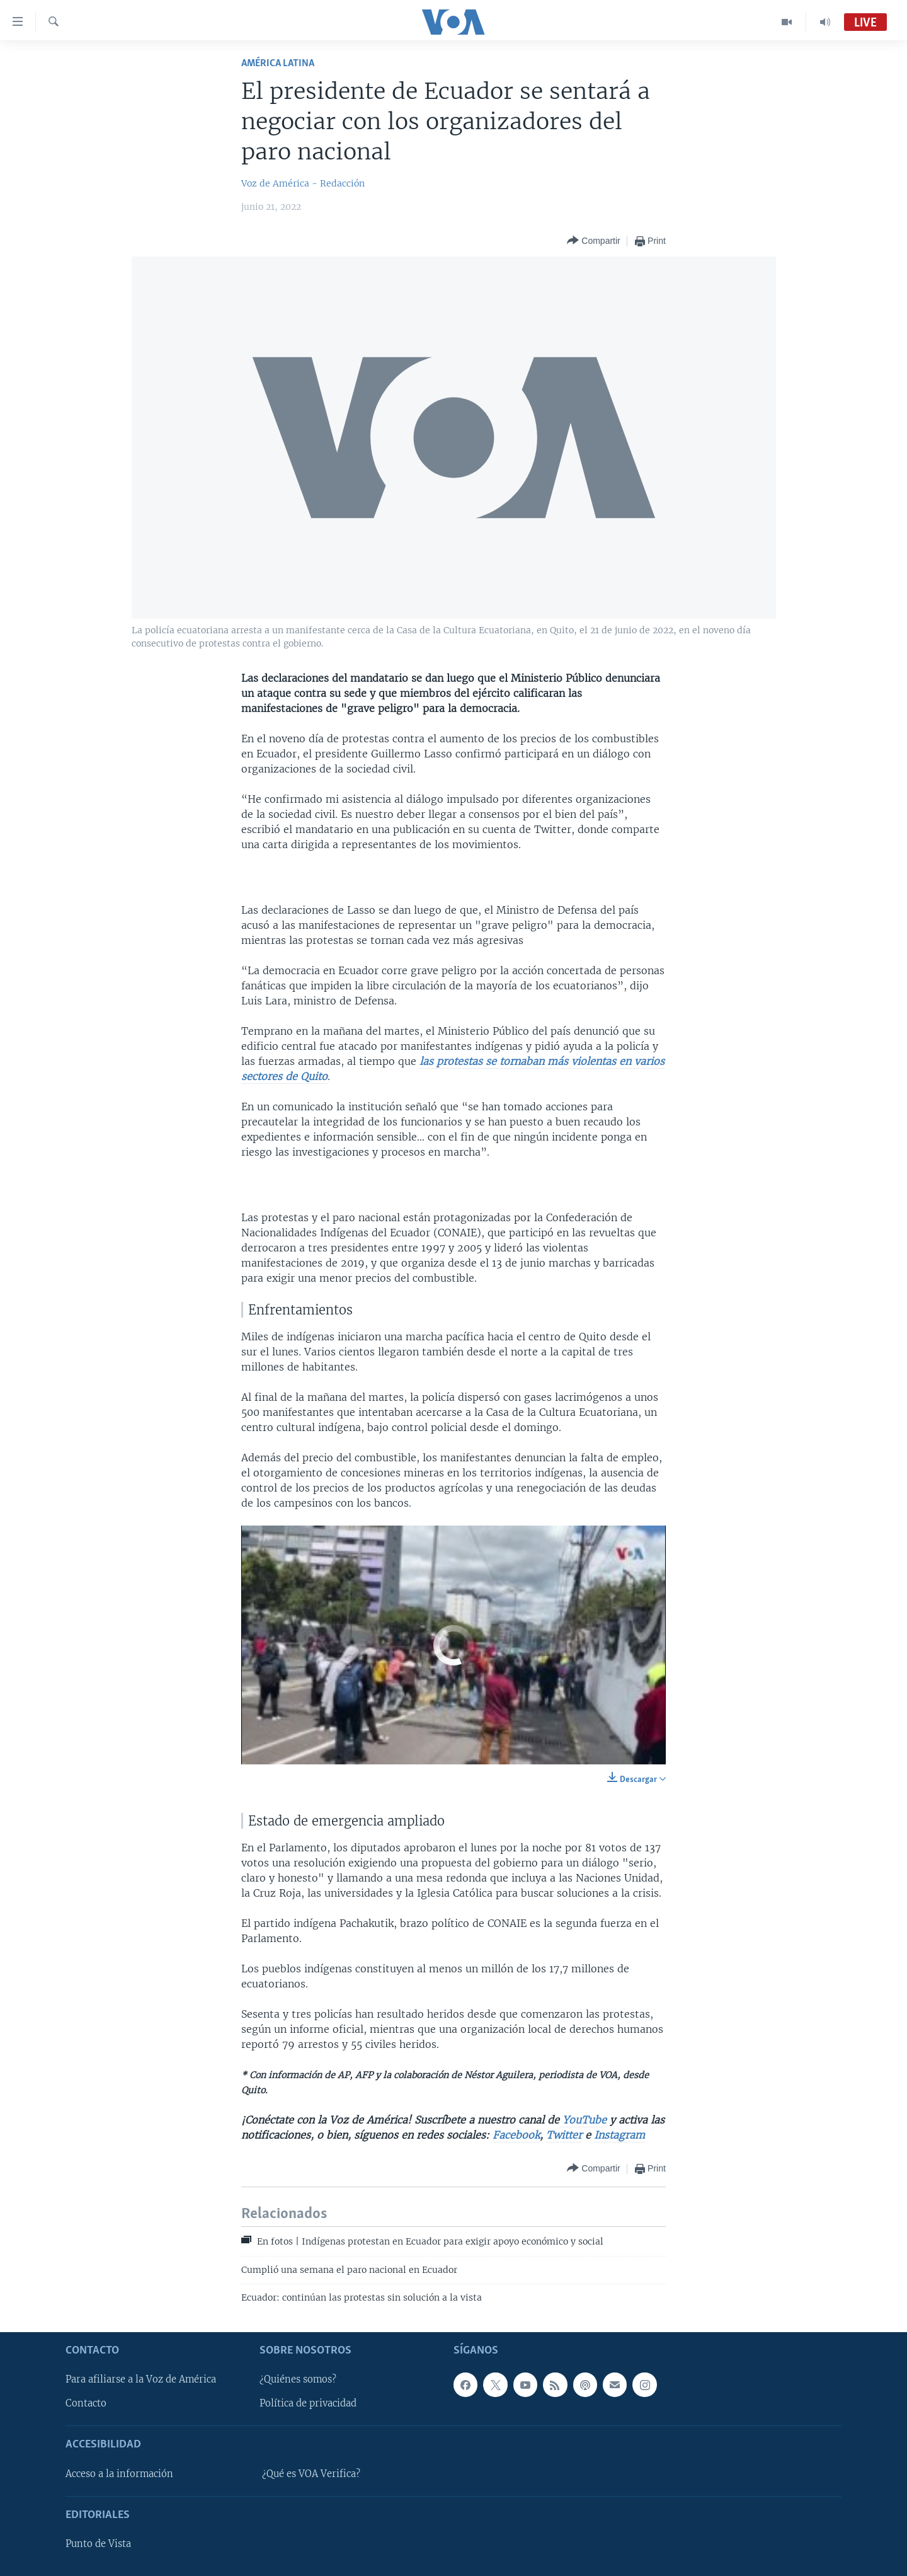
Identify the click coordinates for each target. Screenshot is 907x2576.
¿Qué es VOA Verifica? (311, 2473)
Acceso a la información (119, 2473)
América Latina (277, 63)
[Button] (593, 241)
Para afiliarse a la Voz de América (141, 2379)
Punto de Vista (98, 2544)
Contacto (86, 2403)
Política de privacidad (308, 2403)
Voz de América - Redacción (303, 183)
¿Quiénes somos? (298, 2379)
